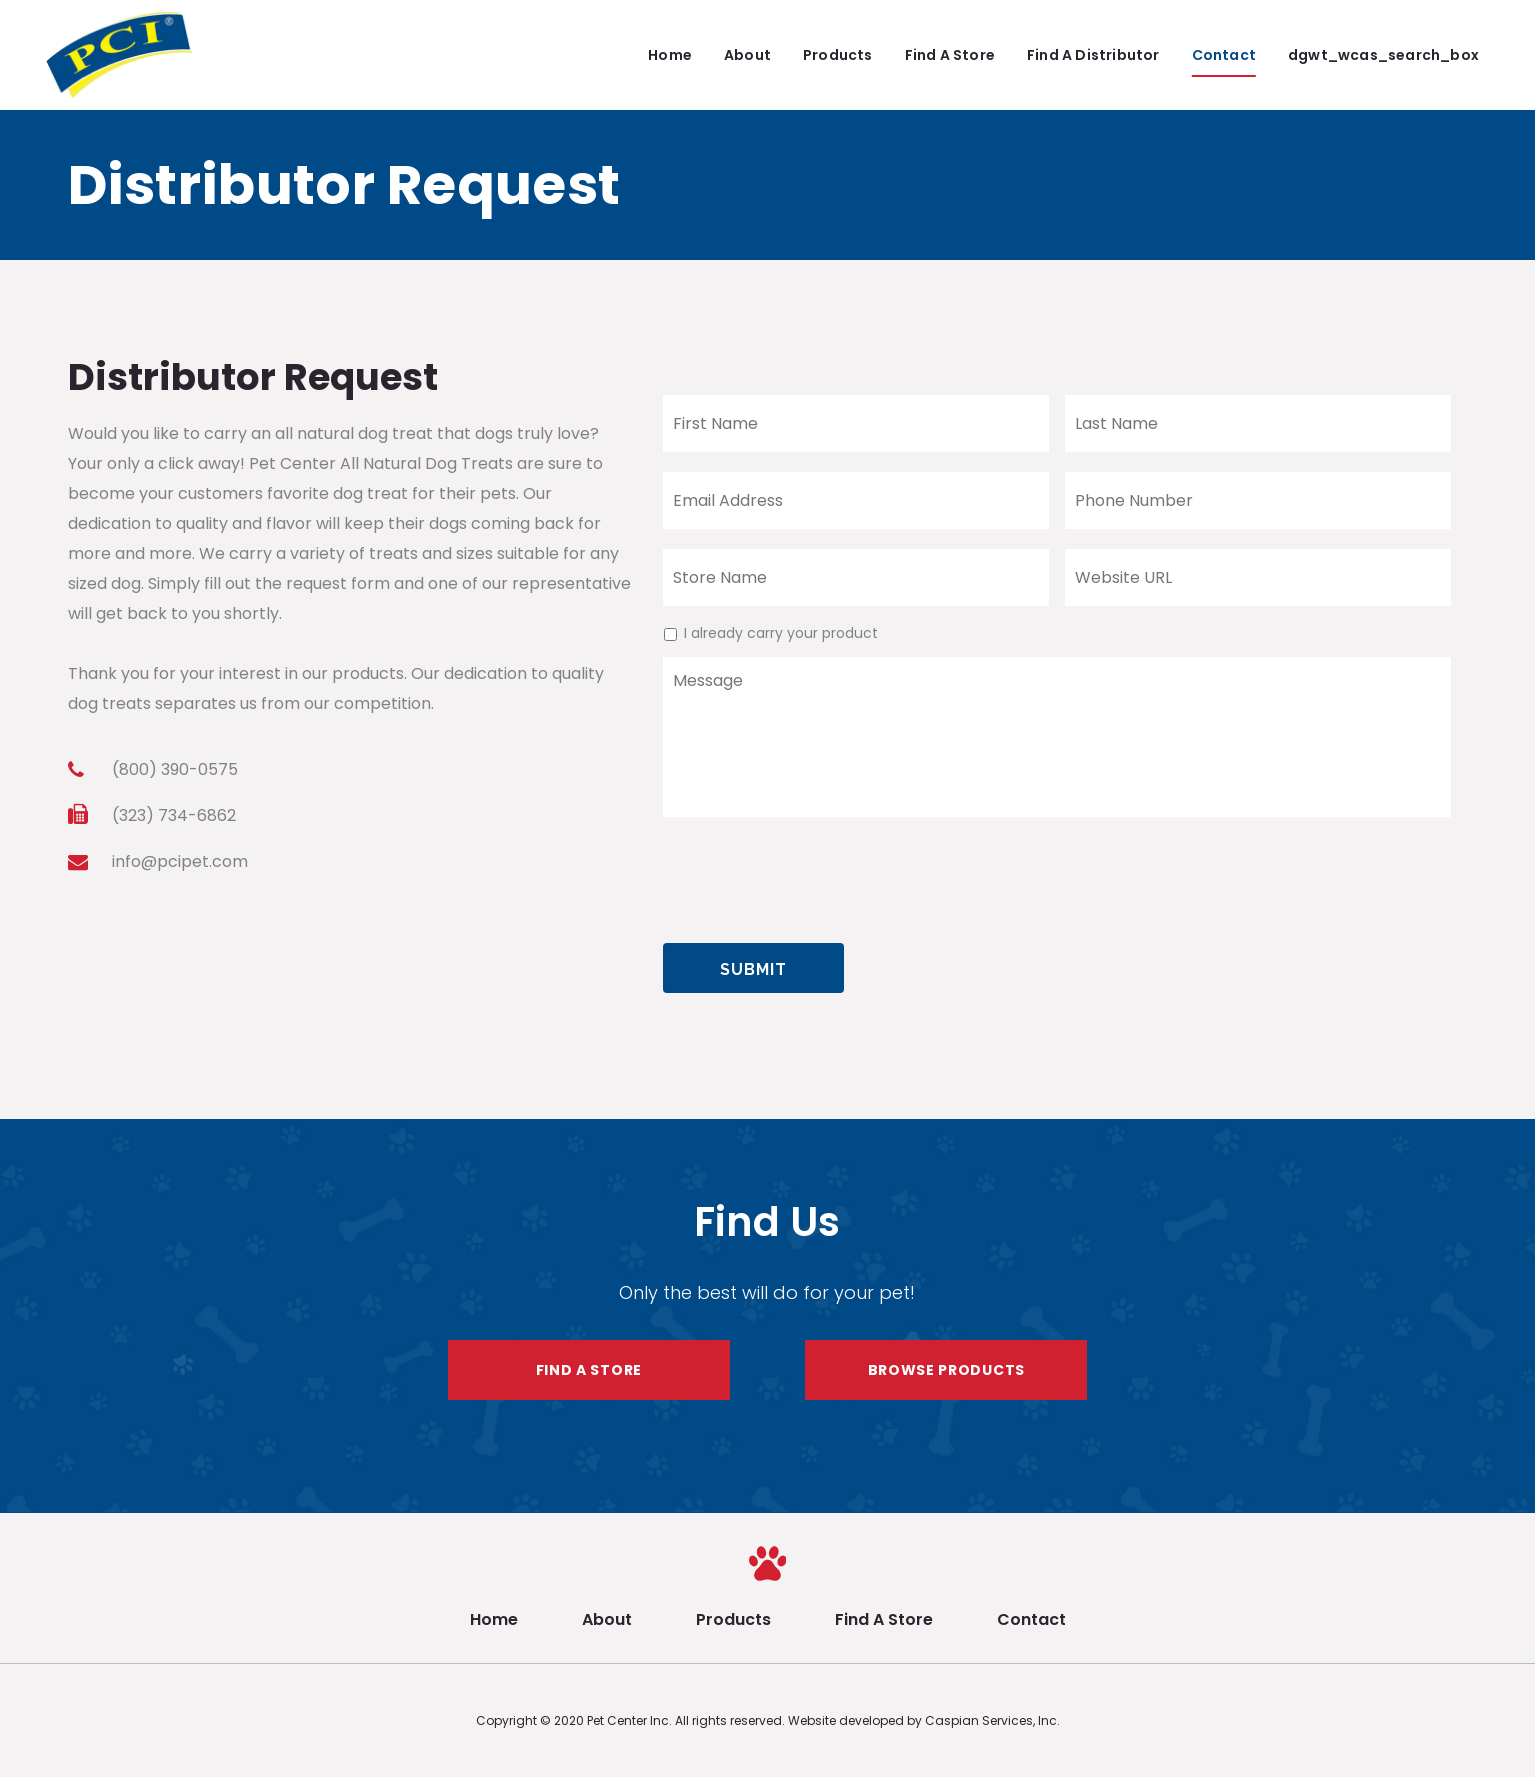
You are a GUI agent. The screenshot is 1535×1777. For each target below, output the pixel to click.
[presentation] (815, 872)
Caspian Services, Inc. (992, 1720)
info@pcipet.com (180, 861)
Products (733, 1619)
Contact (1031, 1619)
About (607, 1619)
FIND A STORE (589, 1370)
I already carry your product (781, 633)
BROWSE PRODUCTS (947, 1370)
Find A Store (884, 1619)
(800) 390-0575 (175, 769)
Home (494, 1619)
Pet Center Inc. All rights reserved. (687, 1720)
